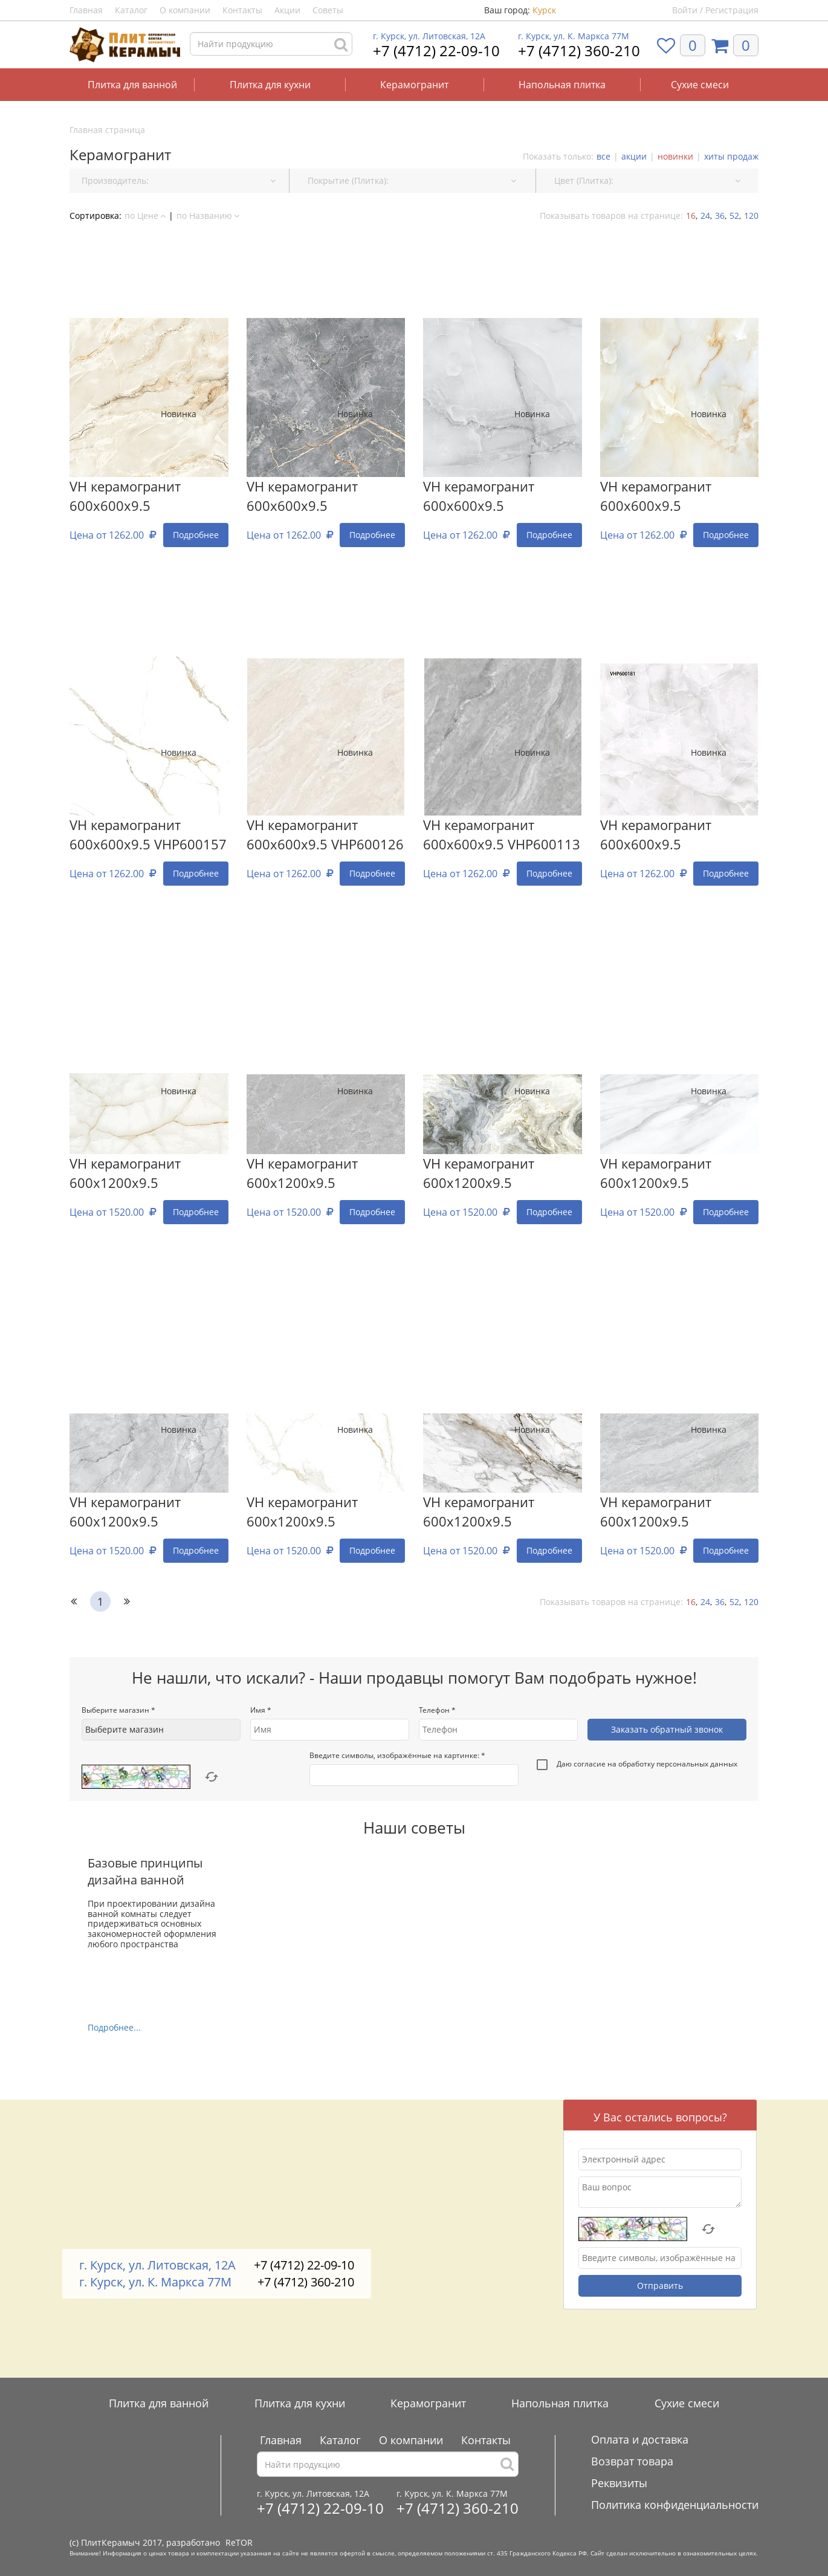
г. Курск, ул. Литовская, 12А (429, 36)
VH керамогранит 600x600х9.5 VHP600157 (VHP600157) (148, 835)
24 (705, 215)
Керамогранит (414, 84)
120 (751, 215)
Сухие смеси (700, 84)
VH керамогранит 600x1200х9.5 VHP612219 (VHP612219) (501, 1174)
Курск (544, 10)
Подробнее (196, 534)
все (603, 156)
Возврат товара (632, 2461)
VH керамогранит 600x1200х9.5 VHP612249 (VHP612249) (325, 1174)
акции (634, 156)
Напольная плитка (562, 84)
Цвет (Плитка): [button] (647, 180)
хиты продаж (731, 156)
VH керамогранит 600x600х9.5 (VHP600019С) (655, 497)
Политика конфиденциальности (674, 2504)
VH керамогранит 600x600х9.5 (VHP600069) (125, 497)
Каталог (131, 10)
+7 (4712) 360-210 (579, 50)
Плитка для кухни (270, 84)
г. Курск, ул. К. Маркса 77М (573, 36)
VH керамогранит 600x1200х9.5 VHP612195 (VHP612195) (148, 1513)
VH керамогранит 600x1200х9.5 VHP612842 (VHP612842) (148, 1174)
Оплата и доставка (639, 2439)
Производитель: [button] (179, 180)
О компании (185, 10)
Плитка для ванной (132, 84)
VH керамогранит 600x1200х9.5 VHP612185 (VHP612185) (678, 1513)
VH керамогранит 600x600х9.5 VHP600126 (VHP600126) (325, 835)
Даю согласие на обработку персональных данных (637, 1765)
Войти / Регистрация (715, 10)
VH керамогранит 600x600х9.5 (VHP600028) (478, 497)
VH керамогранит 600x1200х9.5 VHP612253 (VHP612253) (501, 1513)
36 (720, 215)
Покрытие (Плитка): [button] (412, 180)
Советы (327, 10)
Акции (287, 10)
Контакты (242, 10)
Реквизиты (619, 2483)
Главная (86, 10)
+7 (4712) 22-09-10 (436, 50)
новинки (675, 156)
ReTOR (239, 2542)
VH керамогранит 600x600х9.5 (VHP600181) (655, 835)
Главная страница (107, 129)
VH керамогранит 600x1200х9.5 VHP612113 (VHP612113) (678, 1174)
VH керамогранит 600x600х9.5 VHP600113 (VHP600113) (501, 835)
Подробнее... (114, 2027)
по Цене (145, 215)
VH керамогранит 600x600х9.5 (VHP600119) (302, 497)
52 (734, 215)
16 (691, 215)
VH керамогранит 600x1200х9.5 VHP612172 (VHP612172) (325, 1513)
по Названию (207, 215)
